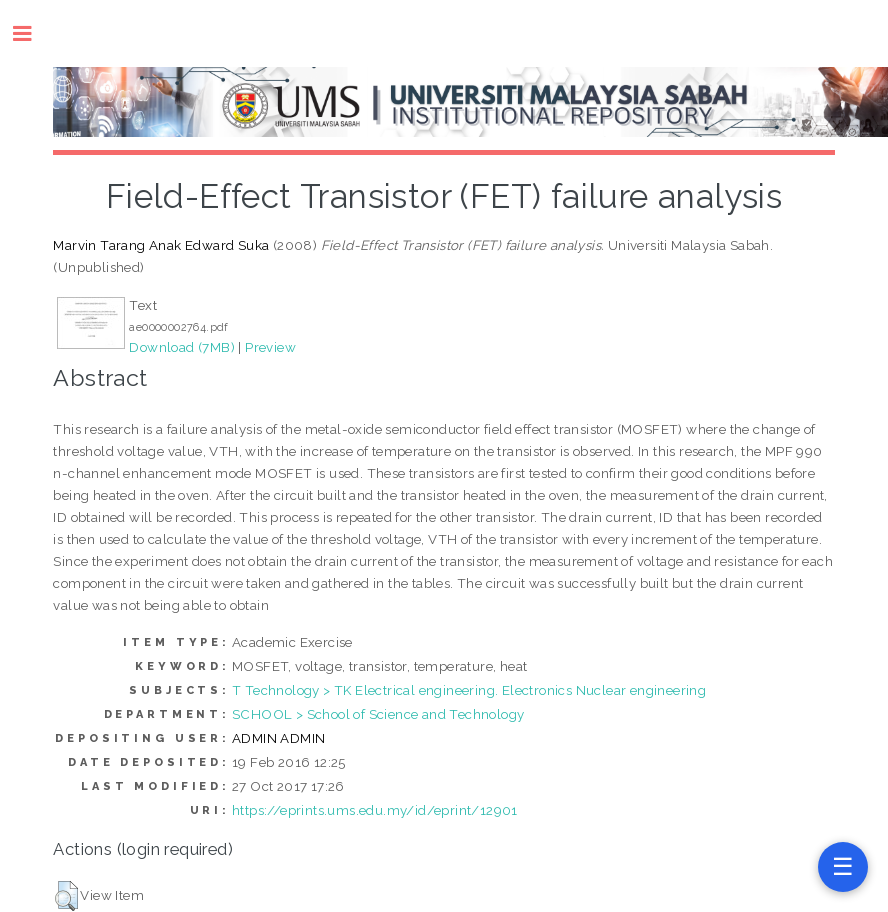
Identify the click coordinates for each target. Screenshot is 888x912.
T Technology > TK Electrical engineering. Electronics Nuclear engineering (469, 690)
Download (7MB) (182, 347)
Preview (270, 347)
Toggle (32, 33)
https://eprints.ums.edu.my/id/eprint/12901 (375, 810)
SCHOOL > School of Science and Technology (378, 714)
